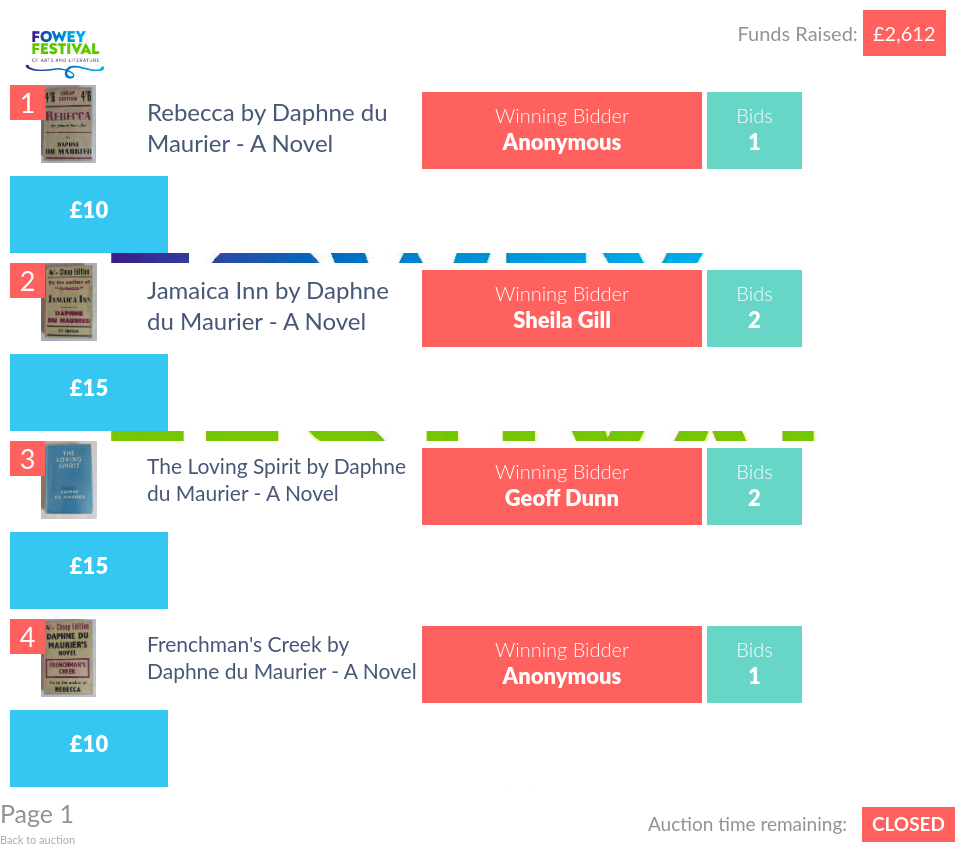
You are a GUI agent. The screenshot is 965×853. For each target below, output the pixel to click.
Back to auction (37, 839)
